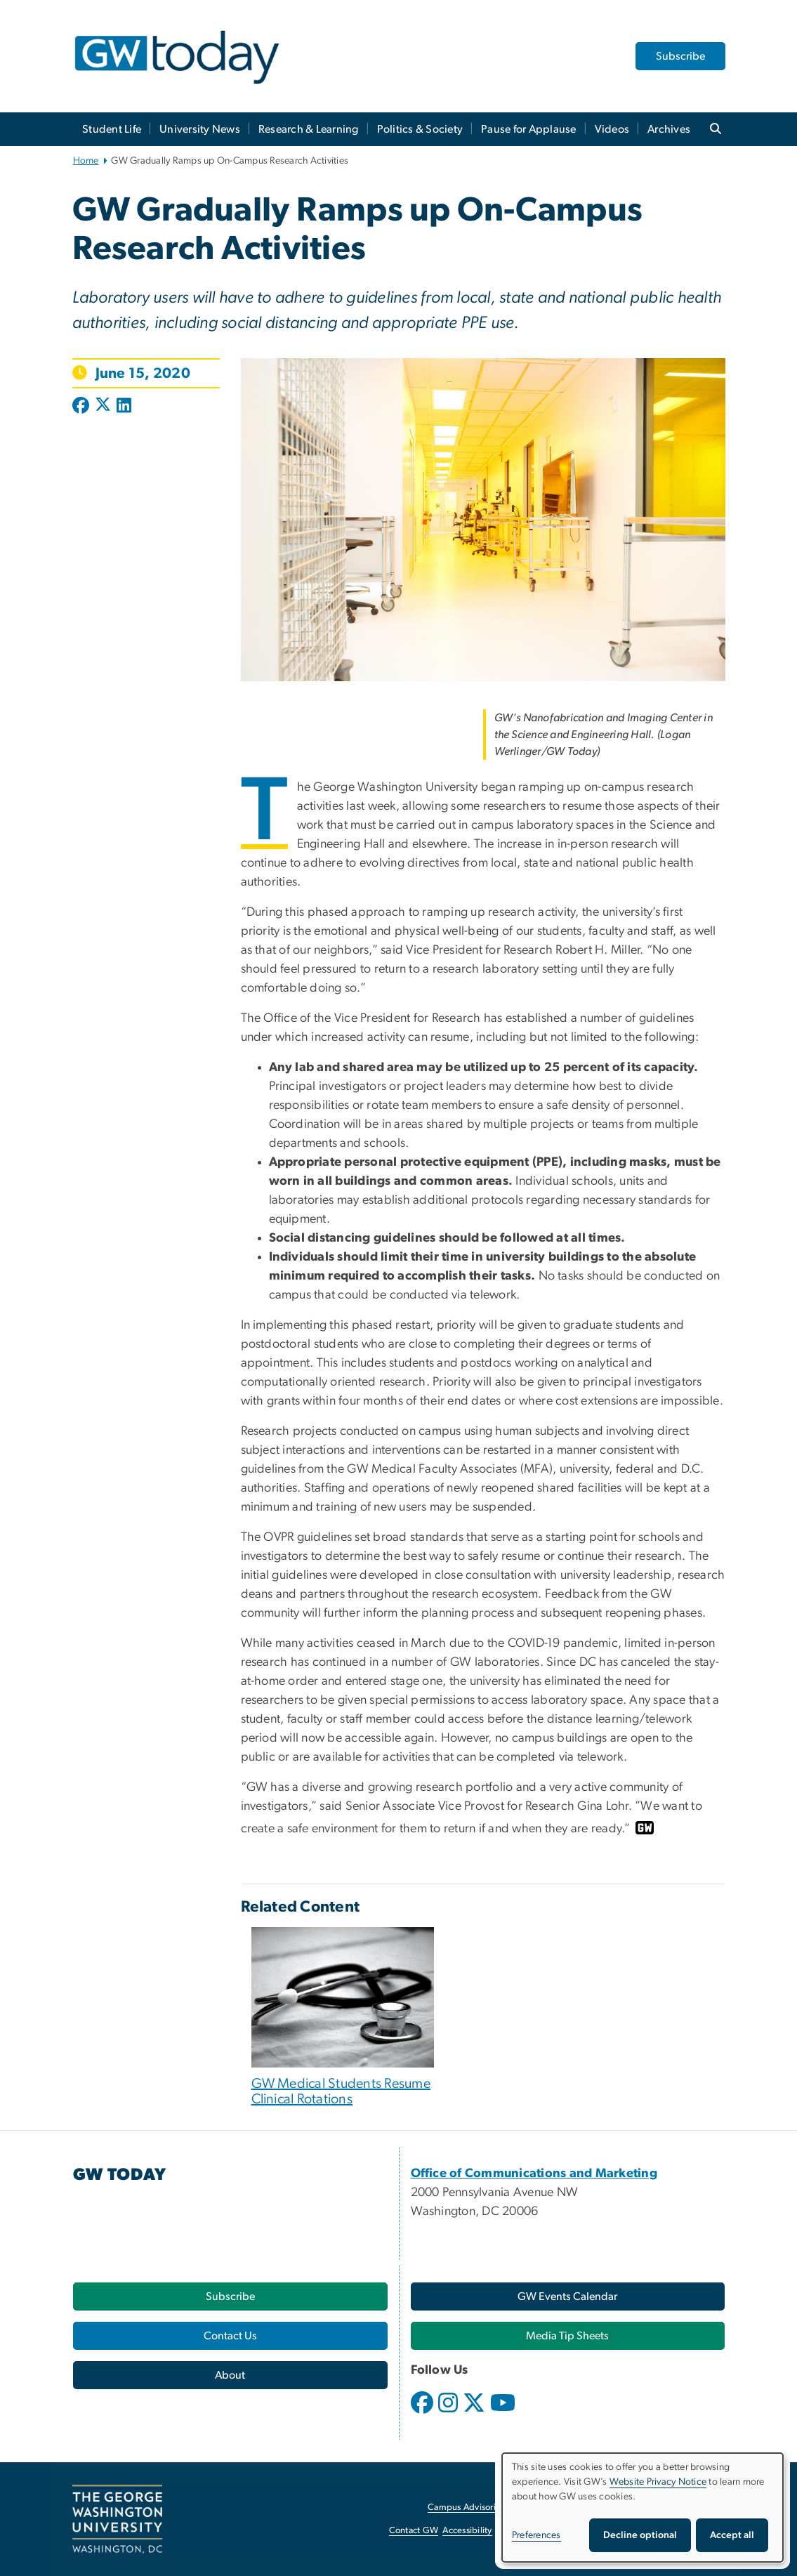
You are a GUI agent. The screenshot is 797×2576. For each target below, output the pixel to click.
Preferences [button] (536, 2535)
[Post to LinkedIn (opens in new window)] (124, 406)
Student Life (111, 129)
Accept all (732, 2535)
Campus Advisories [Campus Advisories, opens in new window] (466, 2507)
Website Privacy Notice (658, 2482)
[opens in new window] (423, 2413)
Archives (668, 129)
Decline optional (640, 2535)
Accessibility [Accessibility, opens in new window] (467, 2530)
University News (199, 129)
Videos (612, 129)
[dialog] (642, 2507)
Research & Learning (308, 129)
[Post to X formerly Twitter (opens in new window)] (103, 406)
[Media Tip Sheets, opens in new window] (568, 2336)
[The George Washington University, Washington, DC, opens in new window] (117, 2519)
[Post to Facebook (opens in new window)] (82, 406)
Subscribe (680, 56)
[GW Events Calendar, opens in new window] (568, 2296)
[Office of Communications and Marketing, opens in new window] (534, 2173)
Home (86, 161)
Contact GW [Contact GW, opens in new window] (414, 2530)
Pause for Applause (529, 129)
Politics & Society (420, 129)
